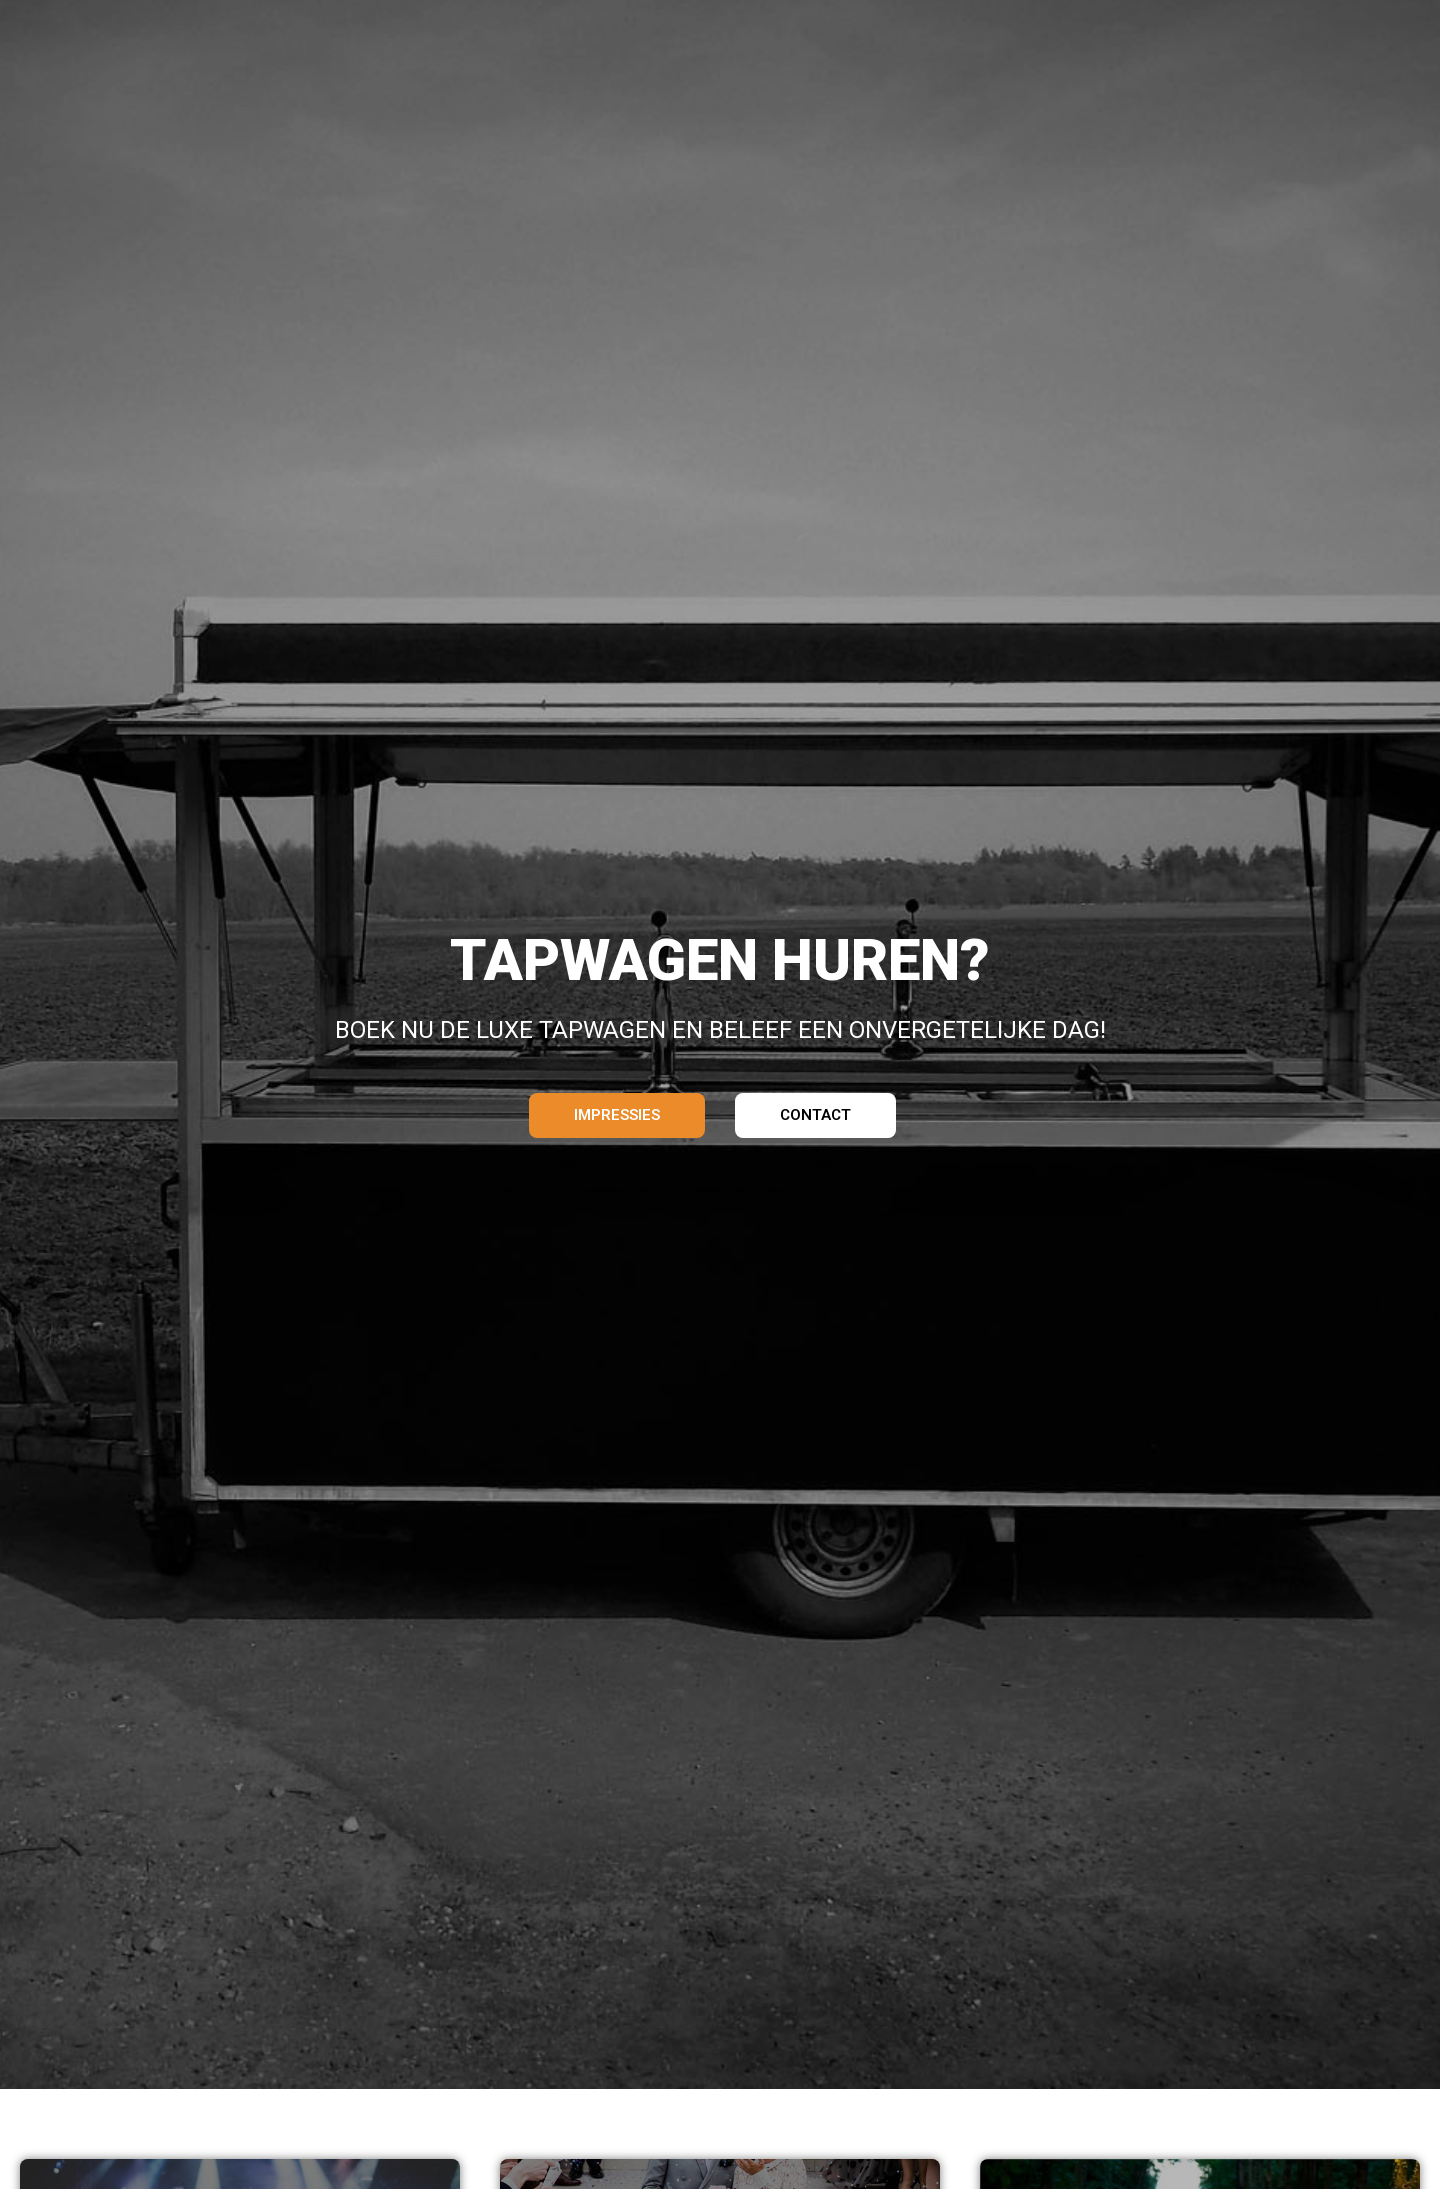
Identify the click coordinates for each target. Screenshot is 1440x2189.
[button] (617, 1115)
